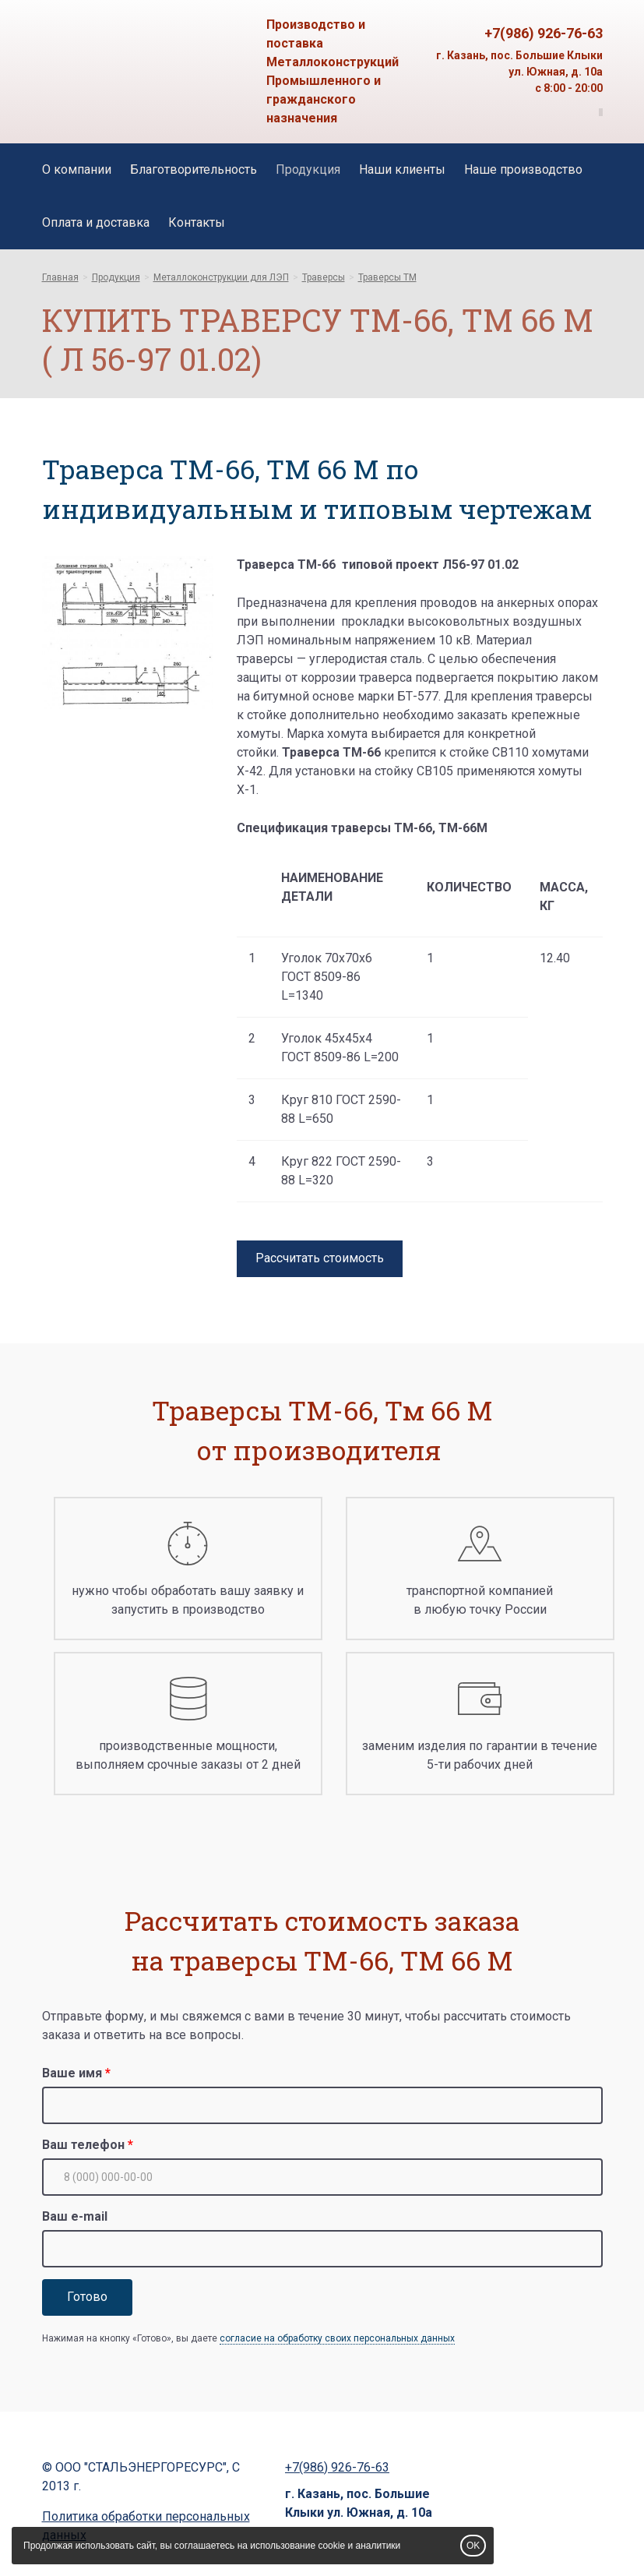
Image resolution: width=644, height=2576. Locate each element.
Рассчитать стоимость (319, 1258)
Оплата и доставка (96, 222)
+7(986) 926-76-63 (543, 33)
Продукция (308, 169)
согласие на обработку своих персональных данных (337, 2338)
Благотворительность (193, 169)
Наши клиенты (402, 169)
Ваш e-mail (74, 2216)
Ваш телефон (83, 2144)
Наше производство (523, 169)
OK (473, 2545)
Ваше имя (72, 2073)
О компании (76, 169)
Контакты (196, 222)
